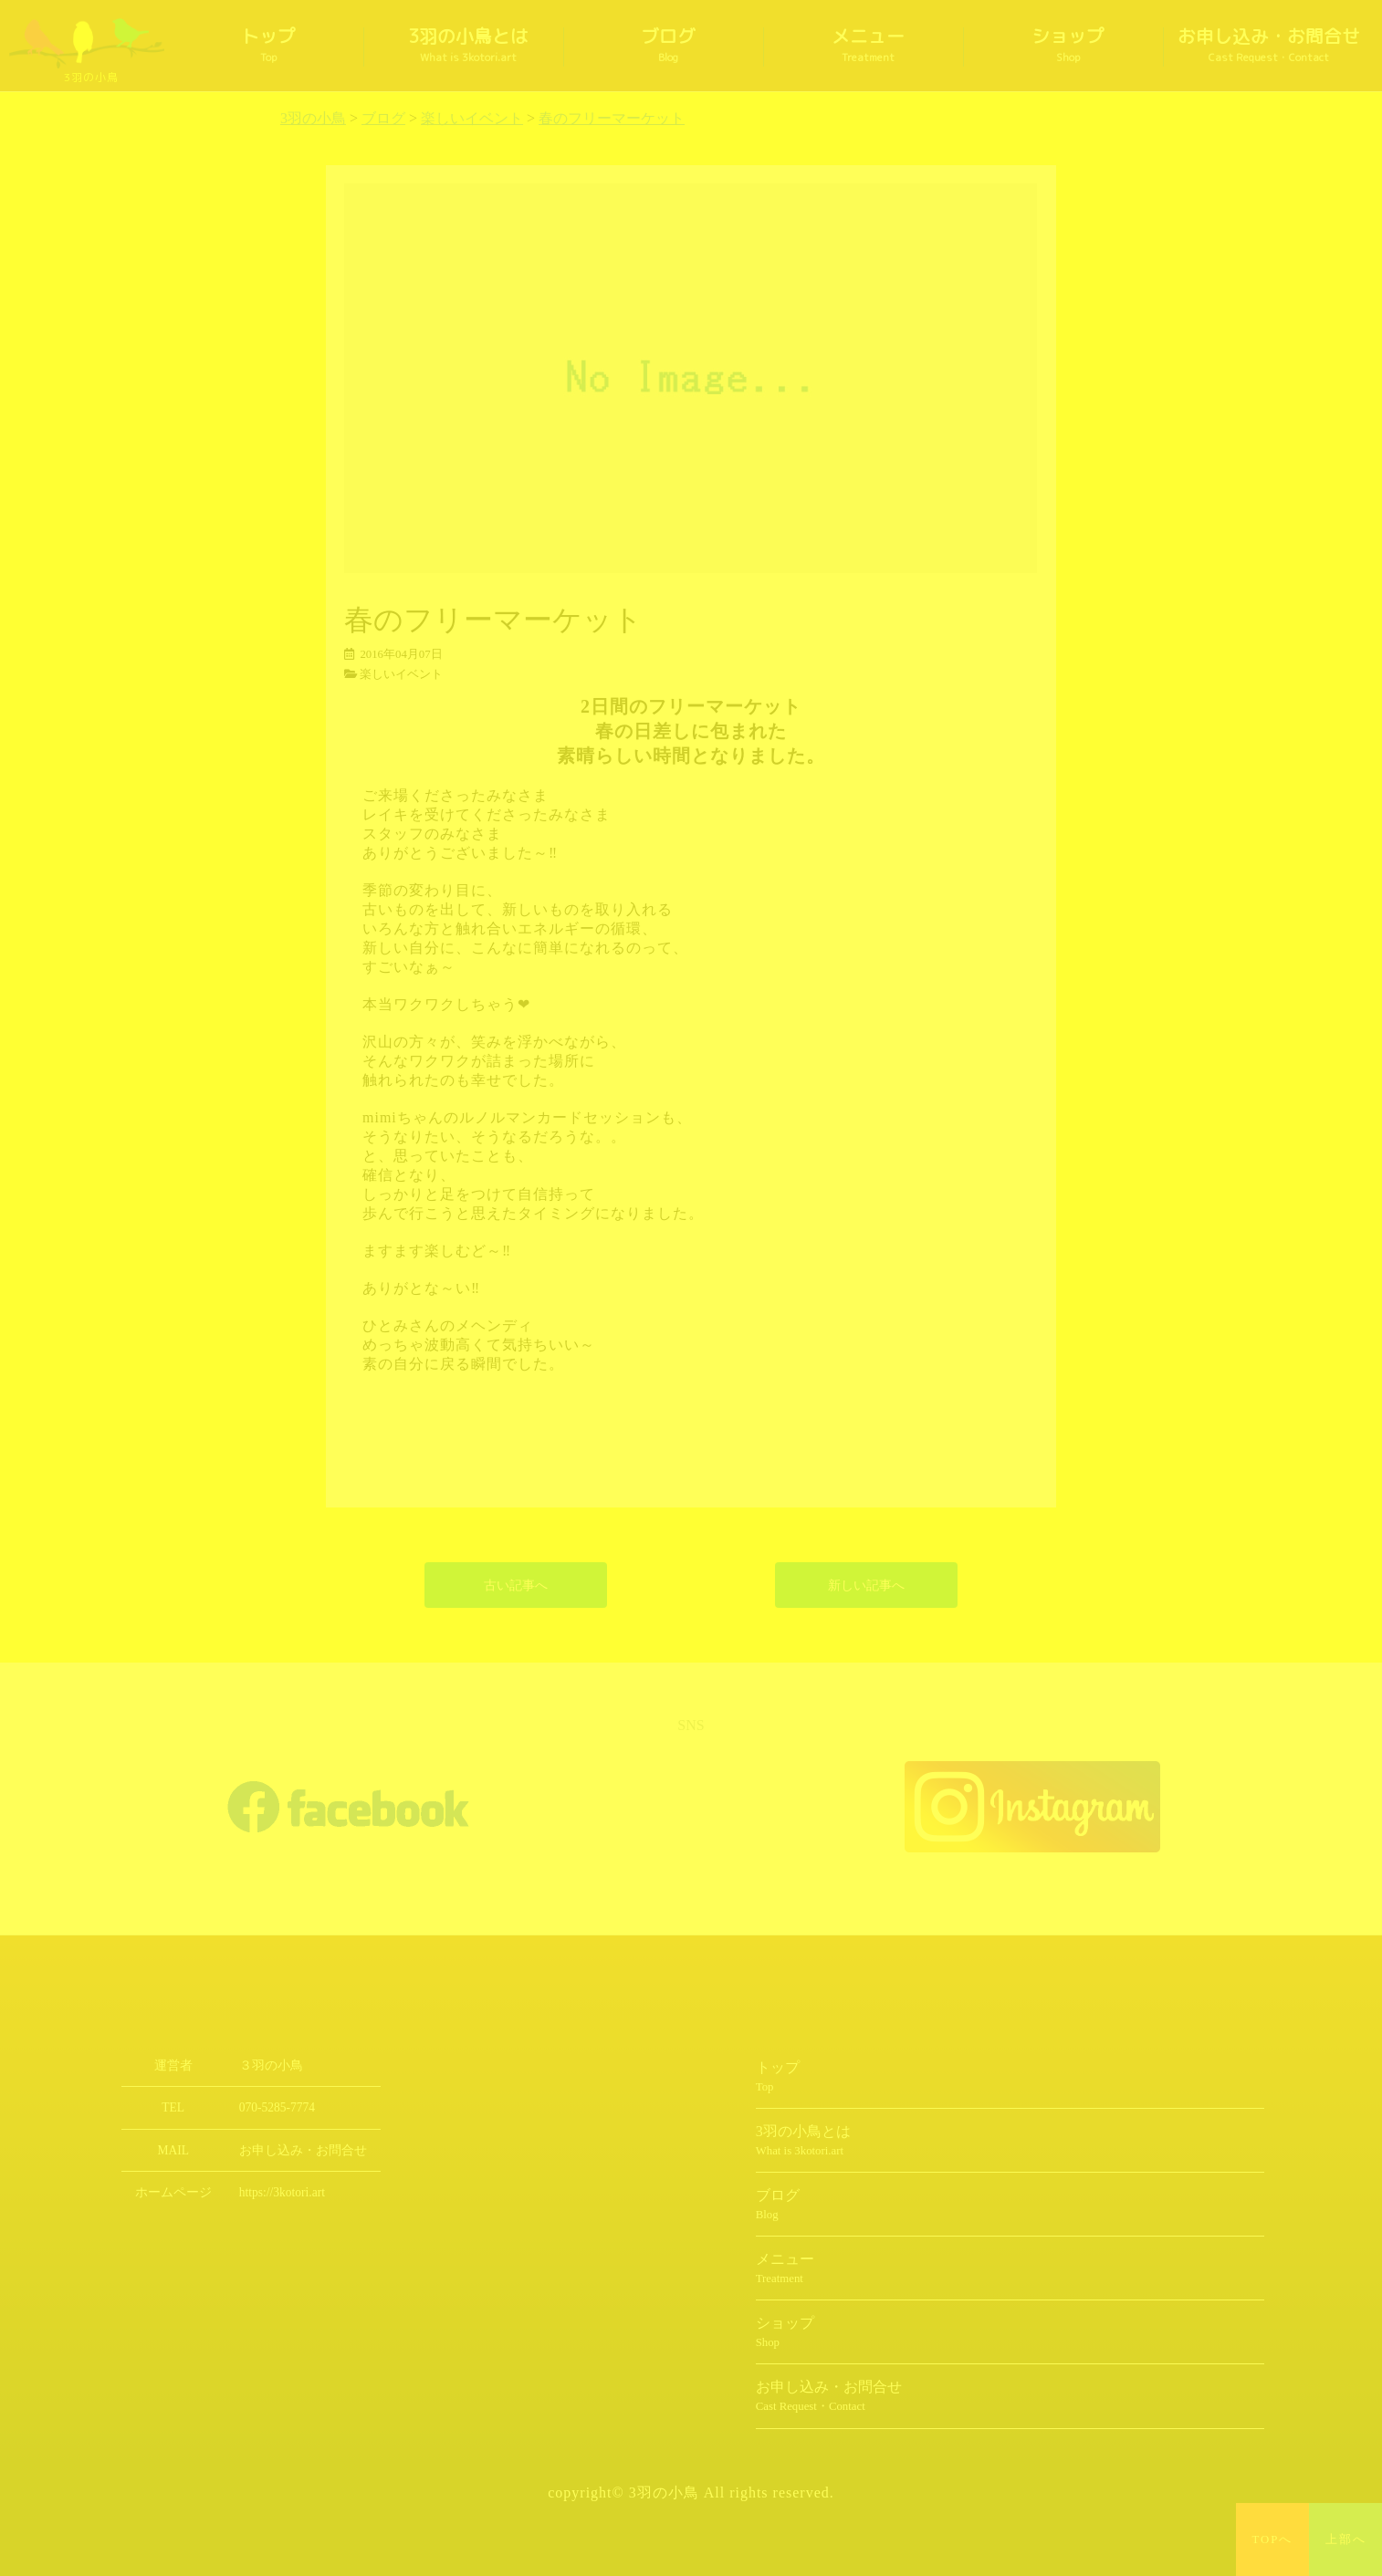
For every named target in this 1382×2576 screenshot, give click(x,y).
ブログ (668, 46)
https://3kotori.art (282, 2192)
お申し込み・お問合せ (1269, 46)
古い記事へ (516, 1585)
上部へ (1345, 2539)
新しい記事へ (866, 1585)
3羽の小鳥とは (468, 46)
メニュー (868, 46)
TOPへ (1272, 2539)
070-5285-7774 (277, 2107)
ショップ (1068, 46)
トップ (268, 46)
